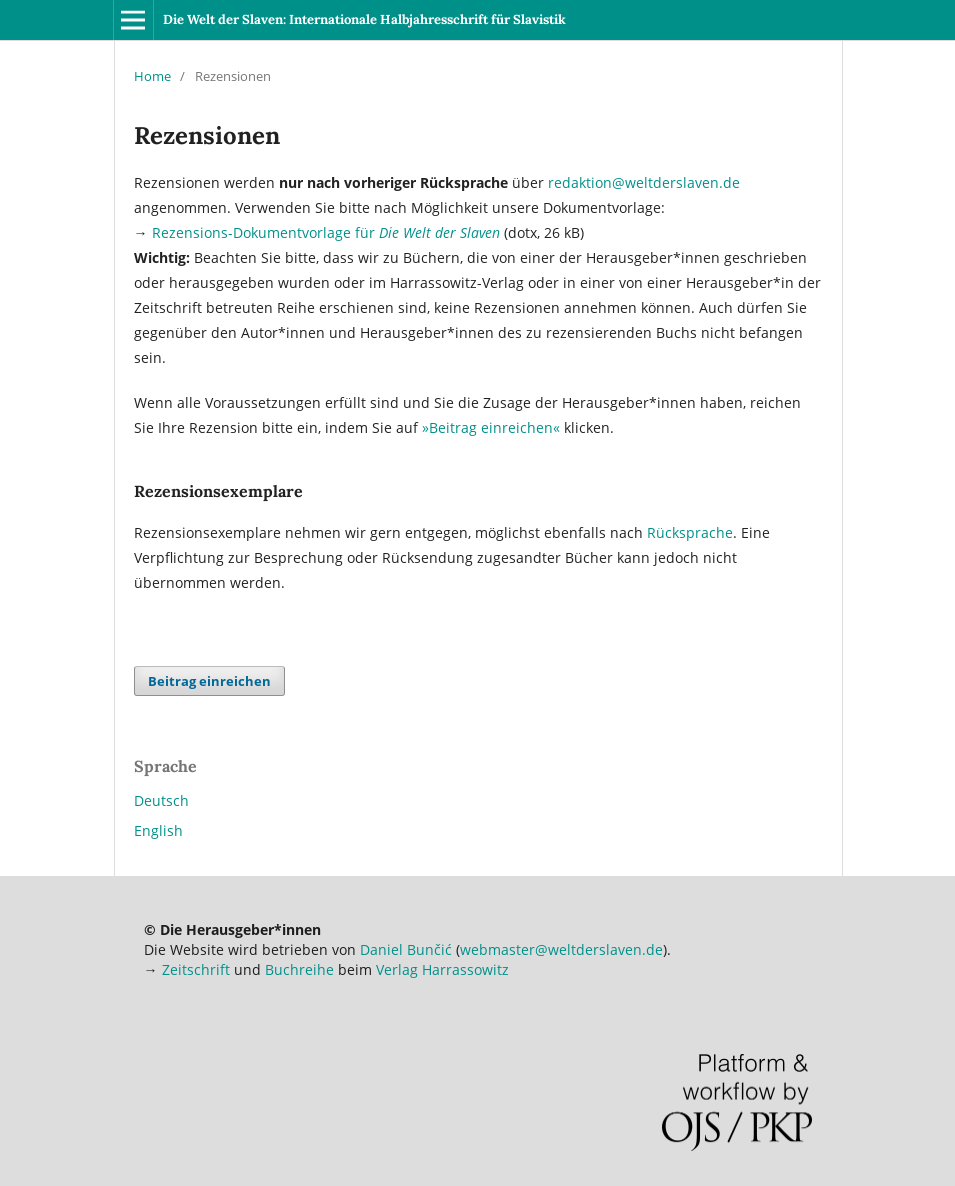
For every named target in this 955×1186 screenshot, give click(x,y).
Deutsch (161, 800)
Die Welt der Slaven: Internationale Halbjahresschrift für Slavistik (364, 19)
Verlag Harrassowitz (442, 969)
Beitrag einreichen (209, 681)
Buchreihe (299, 969)
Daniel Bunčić (406, 949)
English (158, 830)
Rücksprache (690, 532)
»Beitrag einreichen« (491, 427)
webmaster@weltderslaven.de (561, 949)
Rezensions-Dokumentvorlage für (326, 232)
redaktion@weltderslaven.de (644, 182)
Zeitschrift (196, 969)
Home (152, 76)
